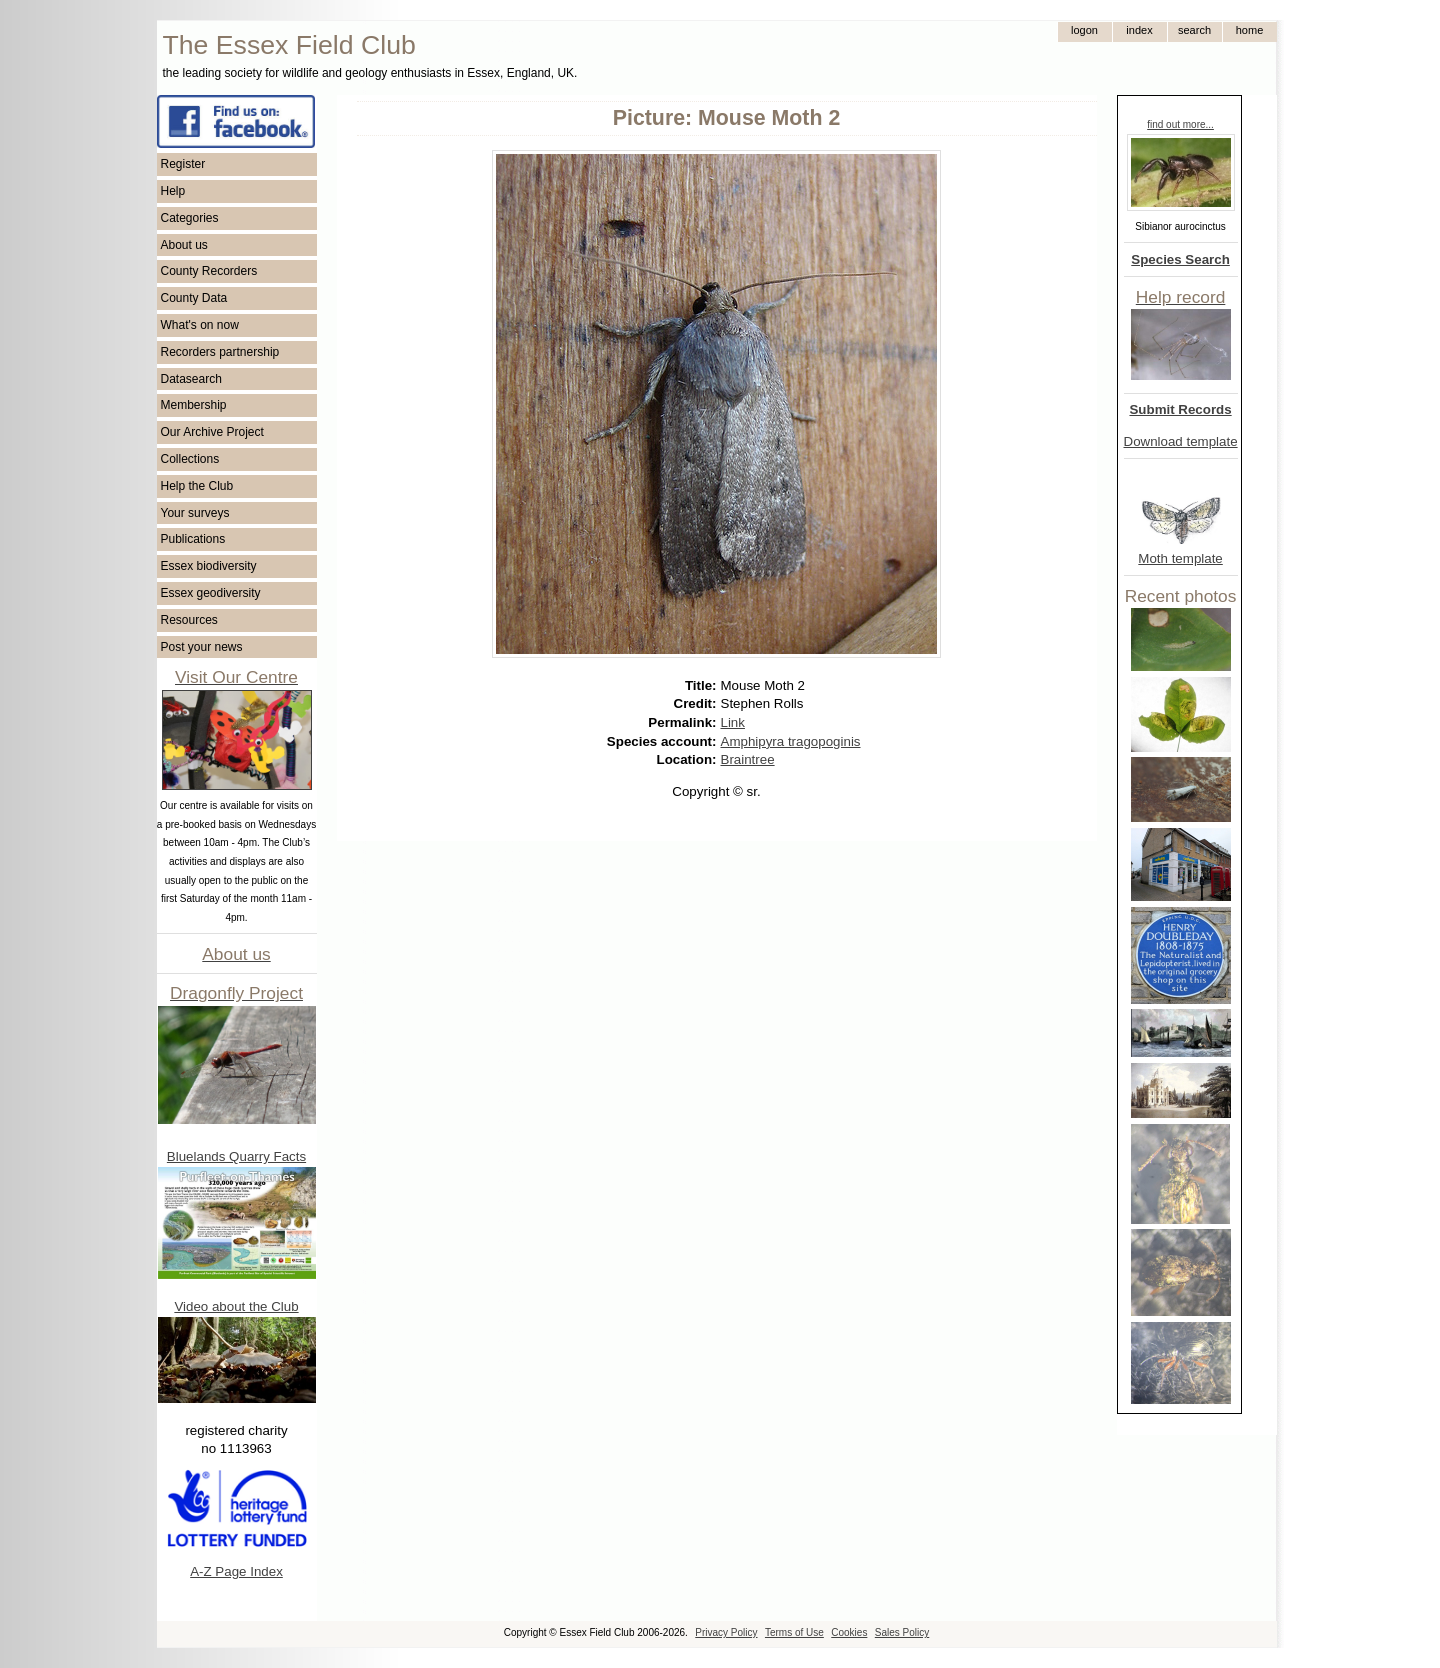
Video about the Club (236, 1306)
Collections (190, 459)
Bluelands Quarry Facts (236, 1156)
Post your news (202, 647)
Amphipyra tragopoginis (791, 741)
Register (183, 164)
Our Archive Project (212, 432)
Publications (193, 539)
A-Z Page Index (236, 1571)
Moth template (1180, 558)
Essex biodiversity (209, 566)
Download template (1181, 441)
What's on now (200, 325)
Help (173, 191)
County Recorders (209, 271)
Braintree (748, 759)
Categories (190, 218)
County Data (194, 298)
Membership (194, 405)
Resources (189, 620)
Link (733, 722)
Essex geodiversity (211, 593)
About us (184, 245)
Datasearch (191, 379)
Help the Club (197, 486)
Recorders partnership (220, 352)
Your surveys (195, 513)
